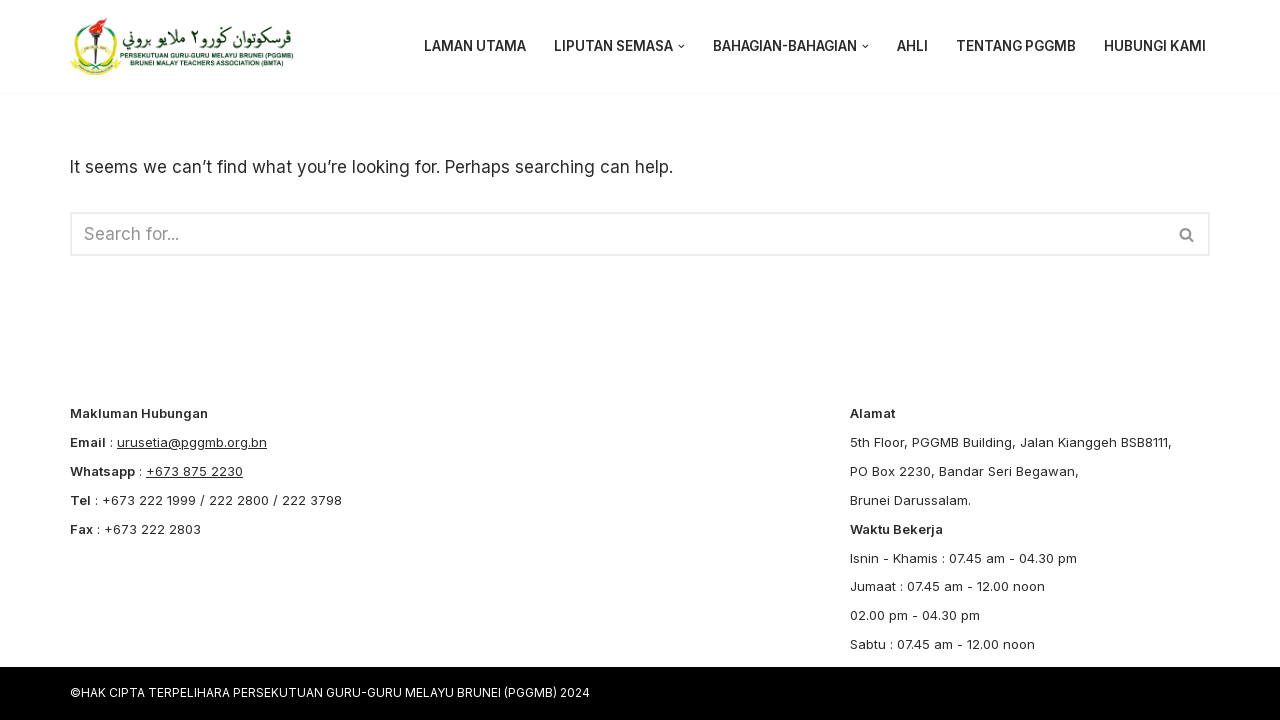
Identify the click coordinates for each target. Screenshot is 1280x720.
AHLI (912, 46)
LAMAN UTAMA (475, 46)
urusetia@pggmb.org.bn (192, 442)
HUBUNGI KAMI (1155, 46)
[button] (681, 46)
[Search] (617, 234)
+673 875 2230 (194, 471)
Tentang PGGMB (1016, 46)
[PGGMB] (187, 46)
